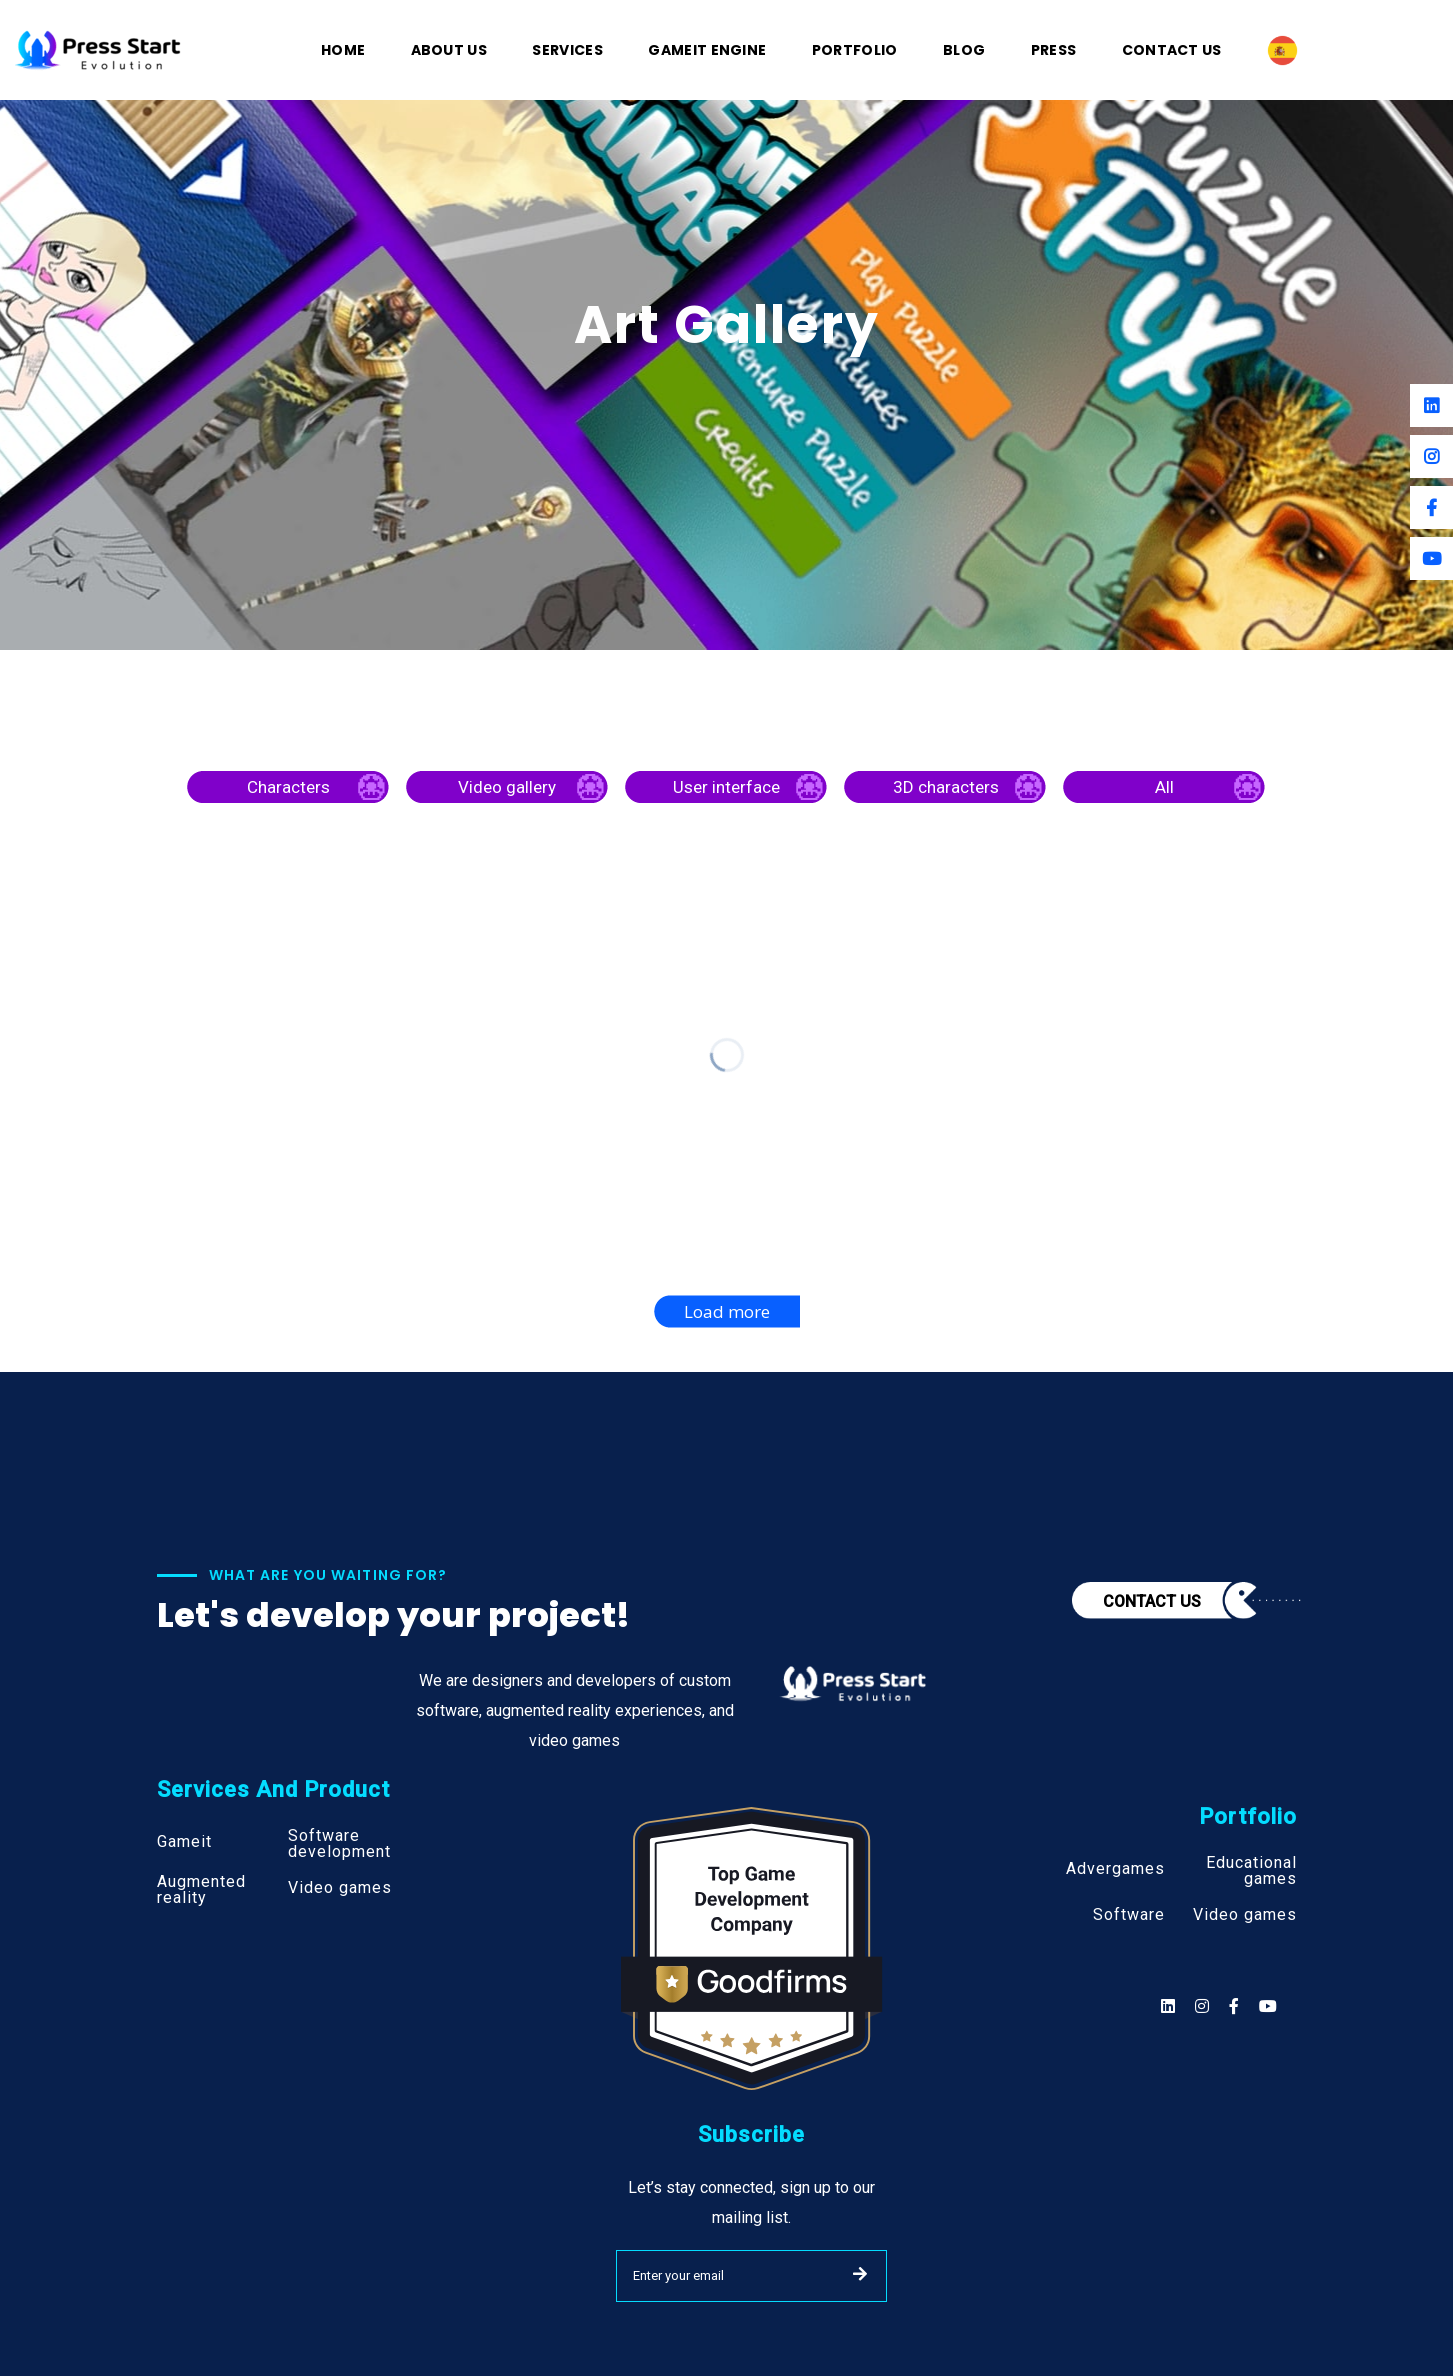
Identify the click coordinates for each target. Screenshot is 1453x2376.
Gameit (184, 1842)
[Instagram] (1431, 456)
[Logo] (98, 48)
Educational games (1251, 1871)
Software (1129, 1915)
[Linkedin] (1431, 405)
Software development (339, 1844)
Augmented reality (201, 1890)
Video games (340, 1888)
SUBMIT (860, 2274)
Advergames (1115, 1869)
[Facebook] (1431, 507)
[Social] (1268, 2006)
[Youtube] (1431, 558)
